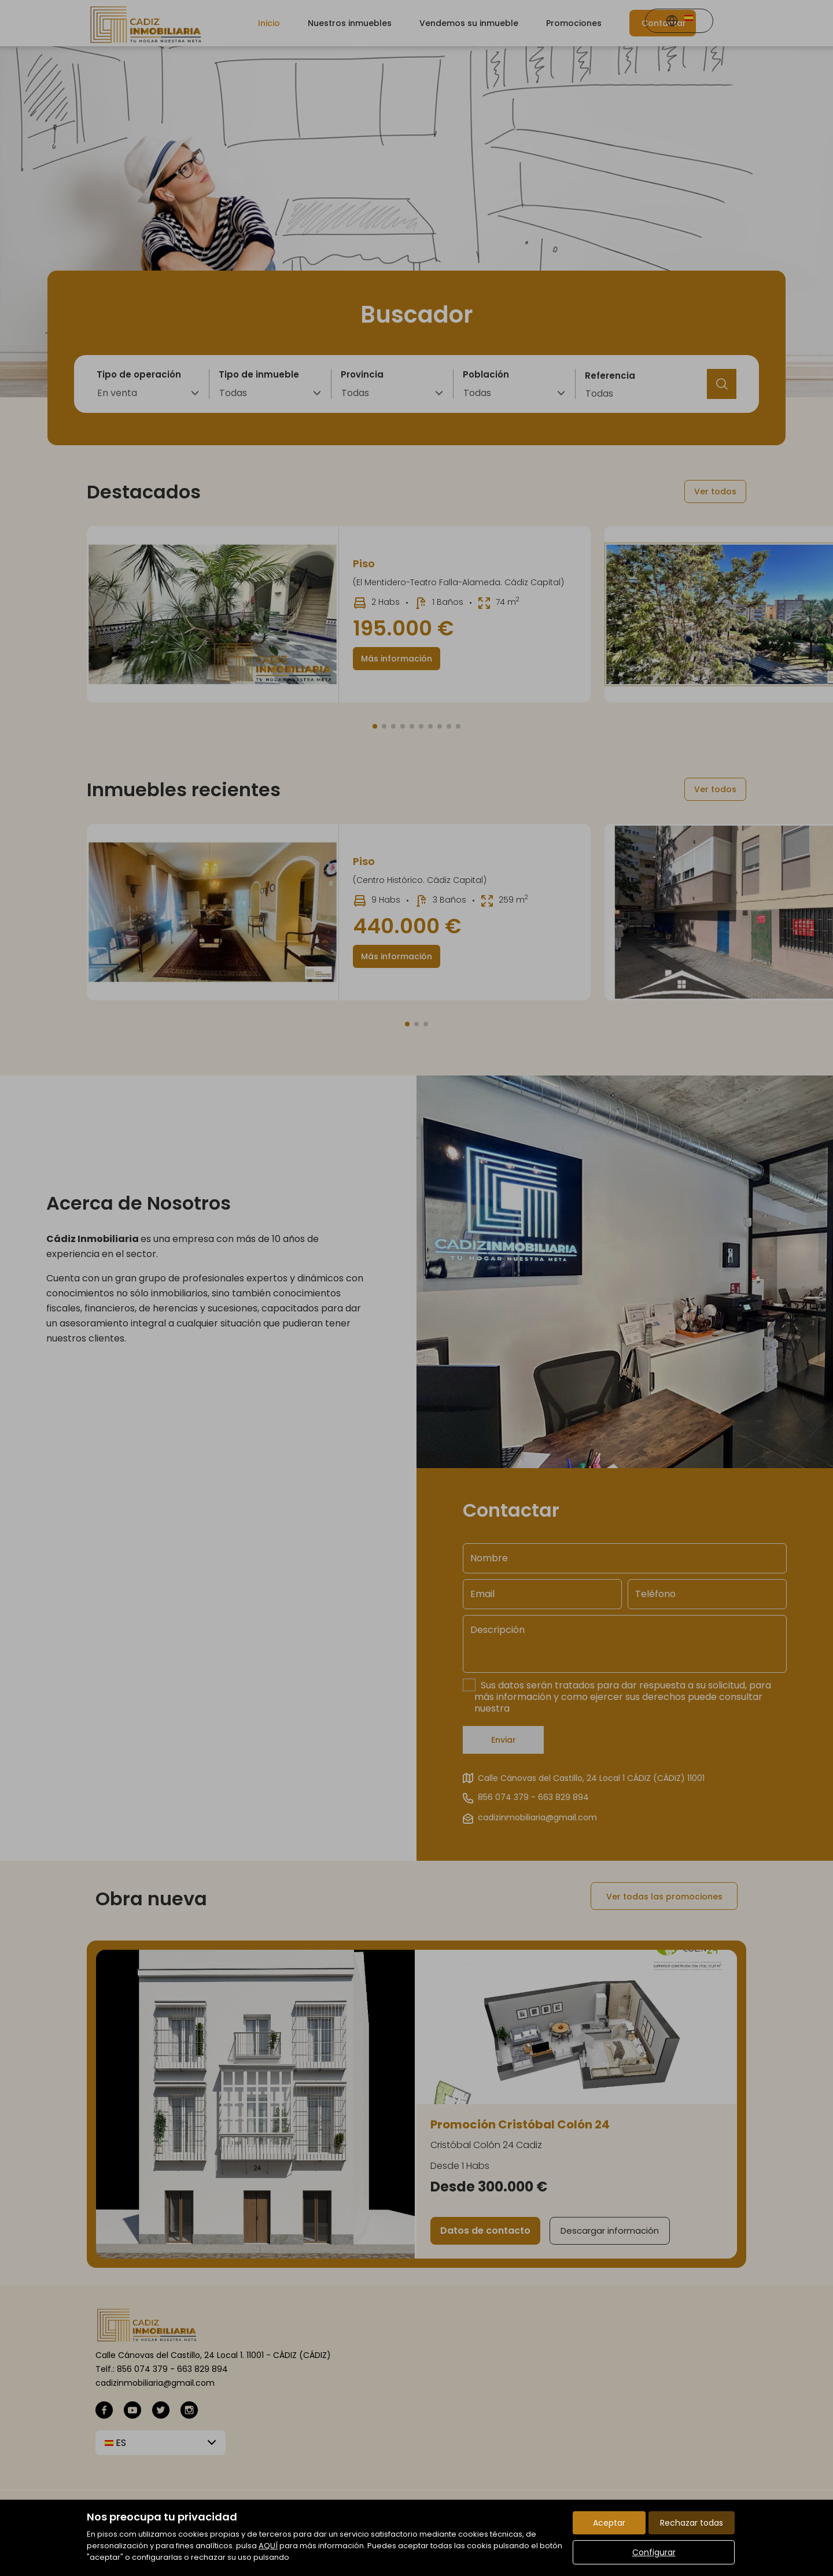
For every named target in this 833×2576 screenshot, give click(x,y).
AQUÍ (268, 2545)
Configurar (654, 2552)
